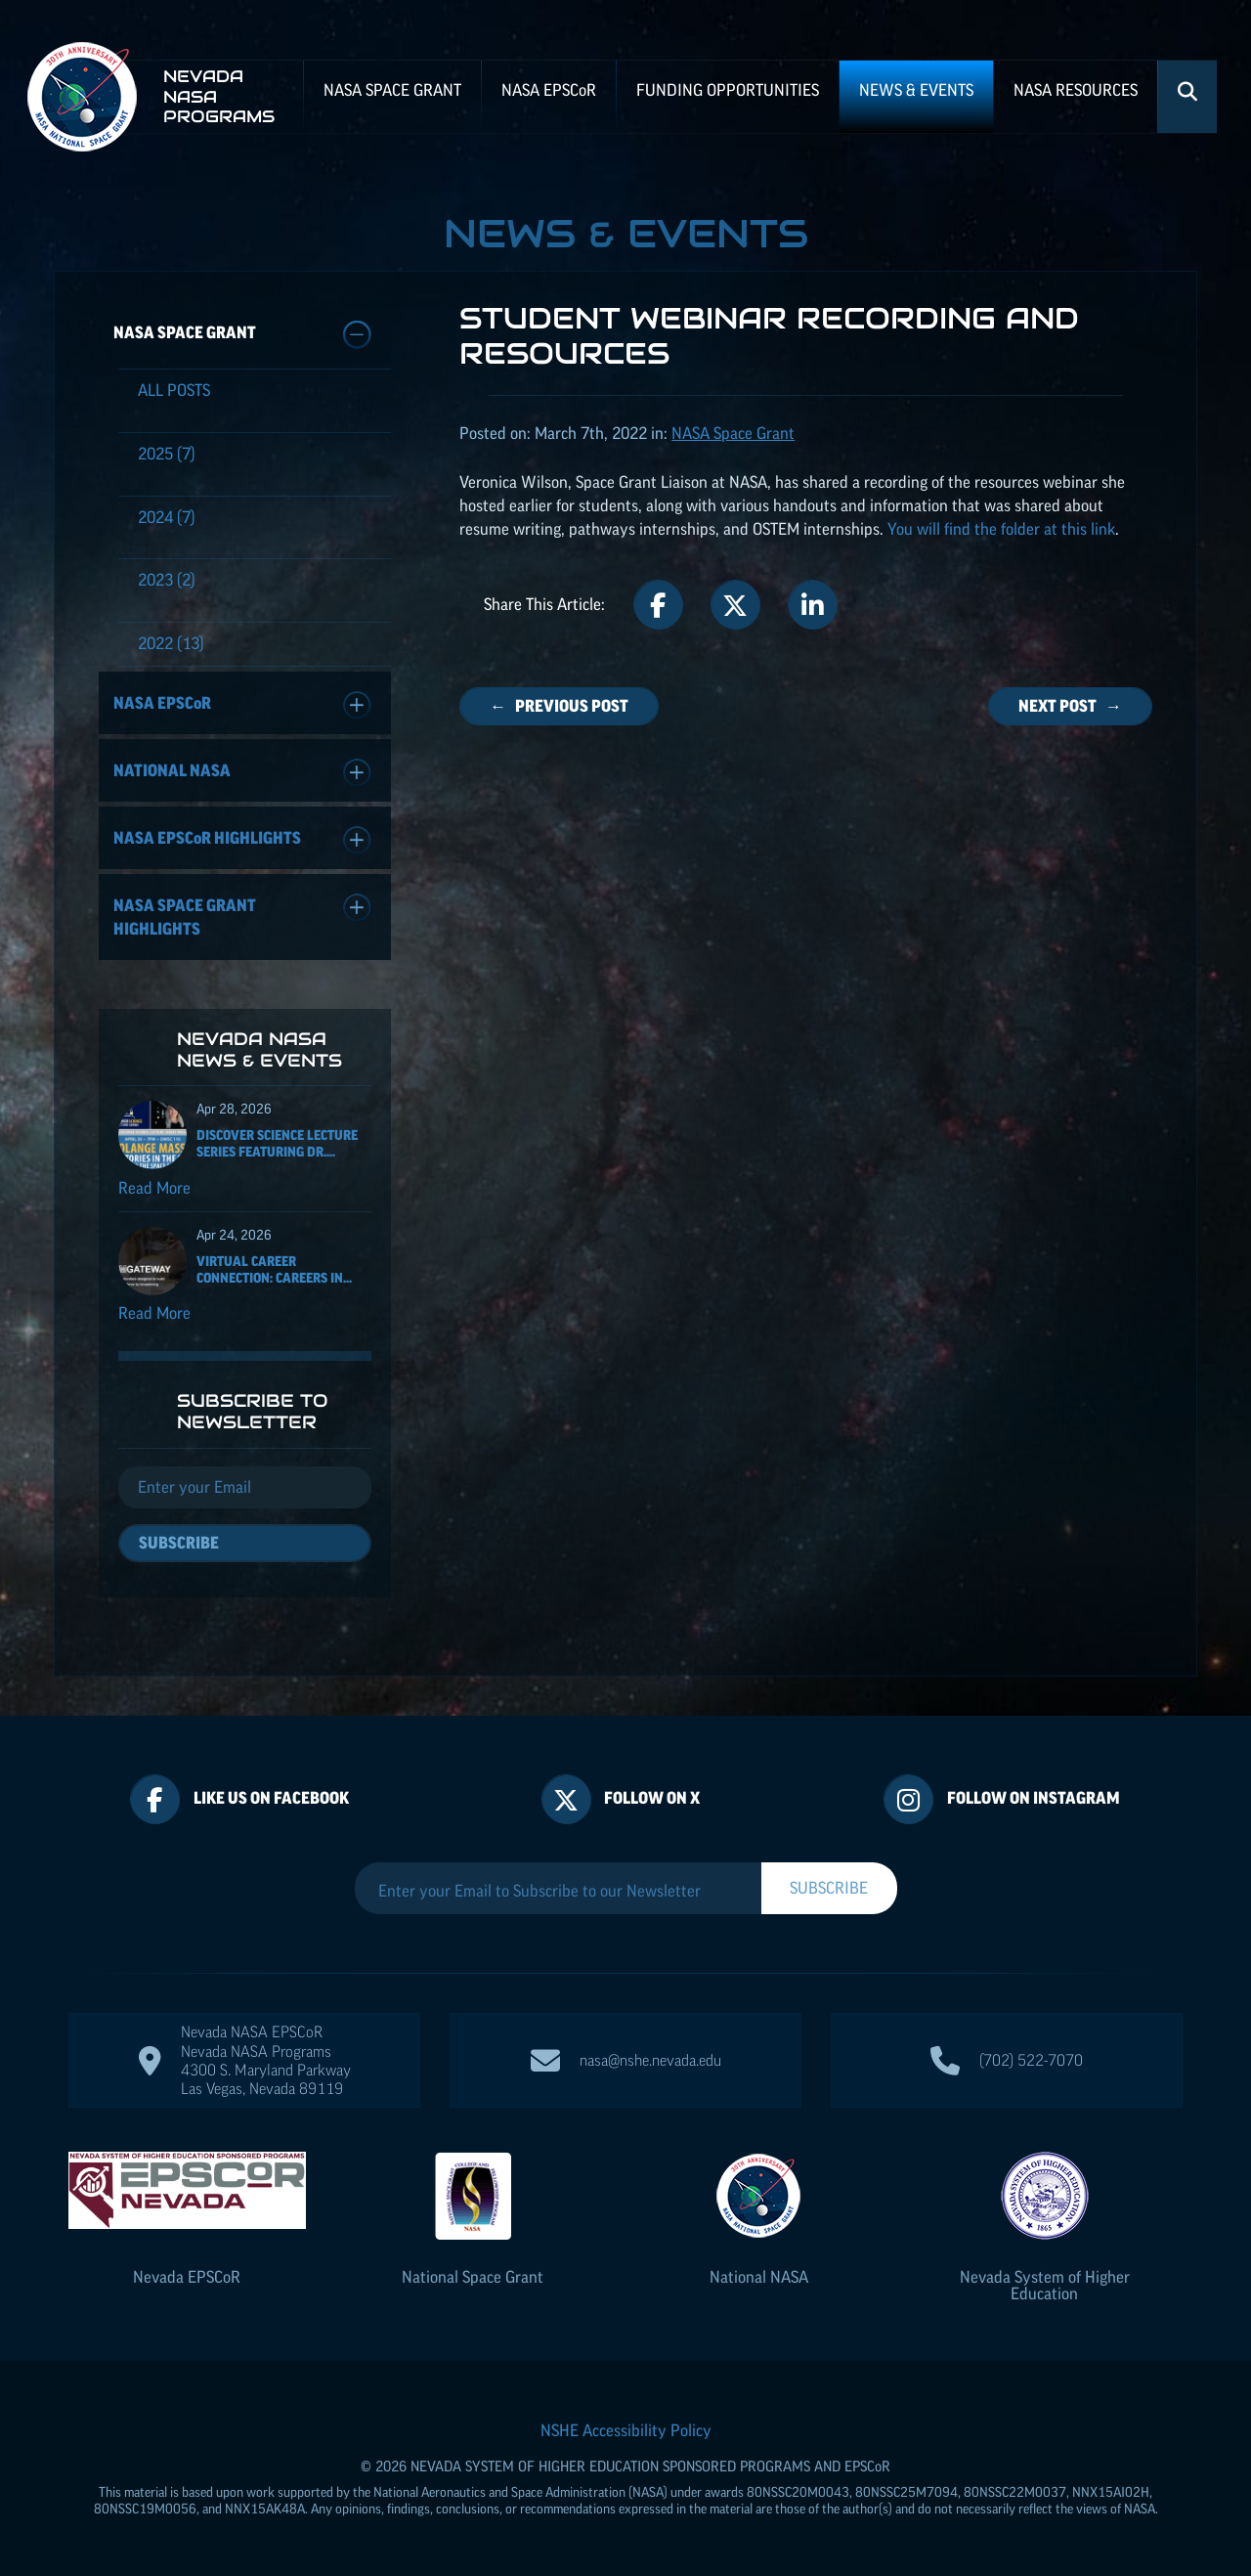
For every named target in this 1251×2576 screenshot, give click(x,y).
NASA (548, 90)
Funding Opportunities (727, 90)
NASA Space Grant (392, 90)
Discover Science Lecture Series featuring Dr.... (277, 1143)
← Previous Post (559, 706)
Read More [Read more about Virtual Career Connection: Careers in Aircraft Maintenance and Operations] (154, 1313)
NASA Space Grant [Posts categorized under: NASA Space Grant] (733, 433)
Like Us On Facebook (271, 1798)
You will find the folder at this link (1001, 529)
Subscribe (179, 1542)
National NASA (242, 773)
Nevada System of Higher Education (1045, 2285)
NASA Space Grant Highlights (242, 916)
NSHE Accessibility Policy (626, 2430)
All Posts (174, 390)
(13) (171, 643)
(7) (166, 453)
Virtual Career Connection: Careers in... (274, 1269)
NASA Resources (1076, 90)
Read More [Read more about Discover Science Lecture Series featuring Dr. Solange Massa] (154, 1188)
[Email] (244, 1487)
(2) (166, 580)
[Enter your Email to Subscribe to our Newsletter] (558, 1890)
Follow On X (652, 1798)
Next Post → (1070, 706)
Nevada (186, 2277)
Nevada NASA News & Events (259, 1049)
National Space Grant (472, 2277)
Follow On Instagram (1033, 1798)
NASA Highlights (242, 840)
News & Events (916, 90)
